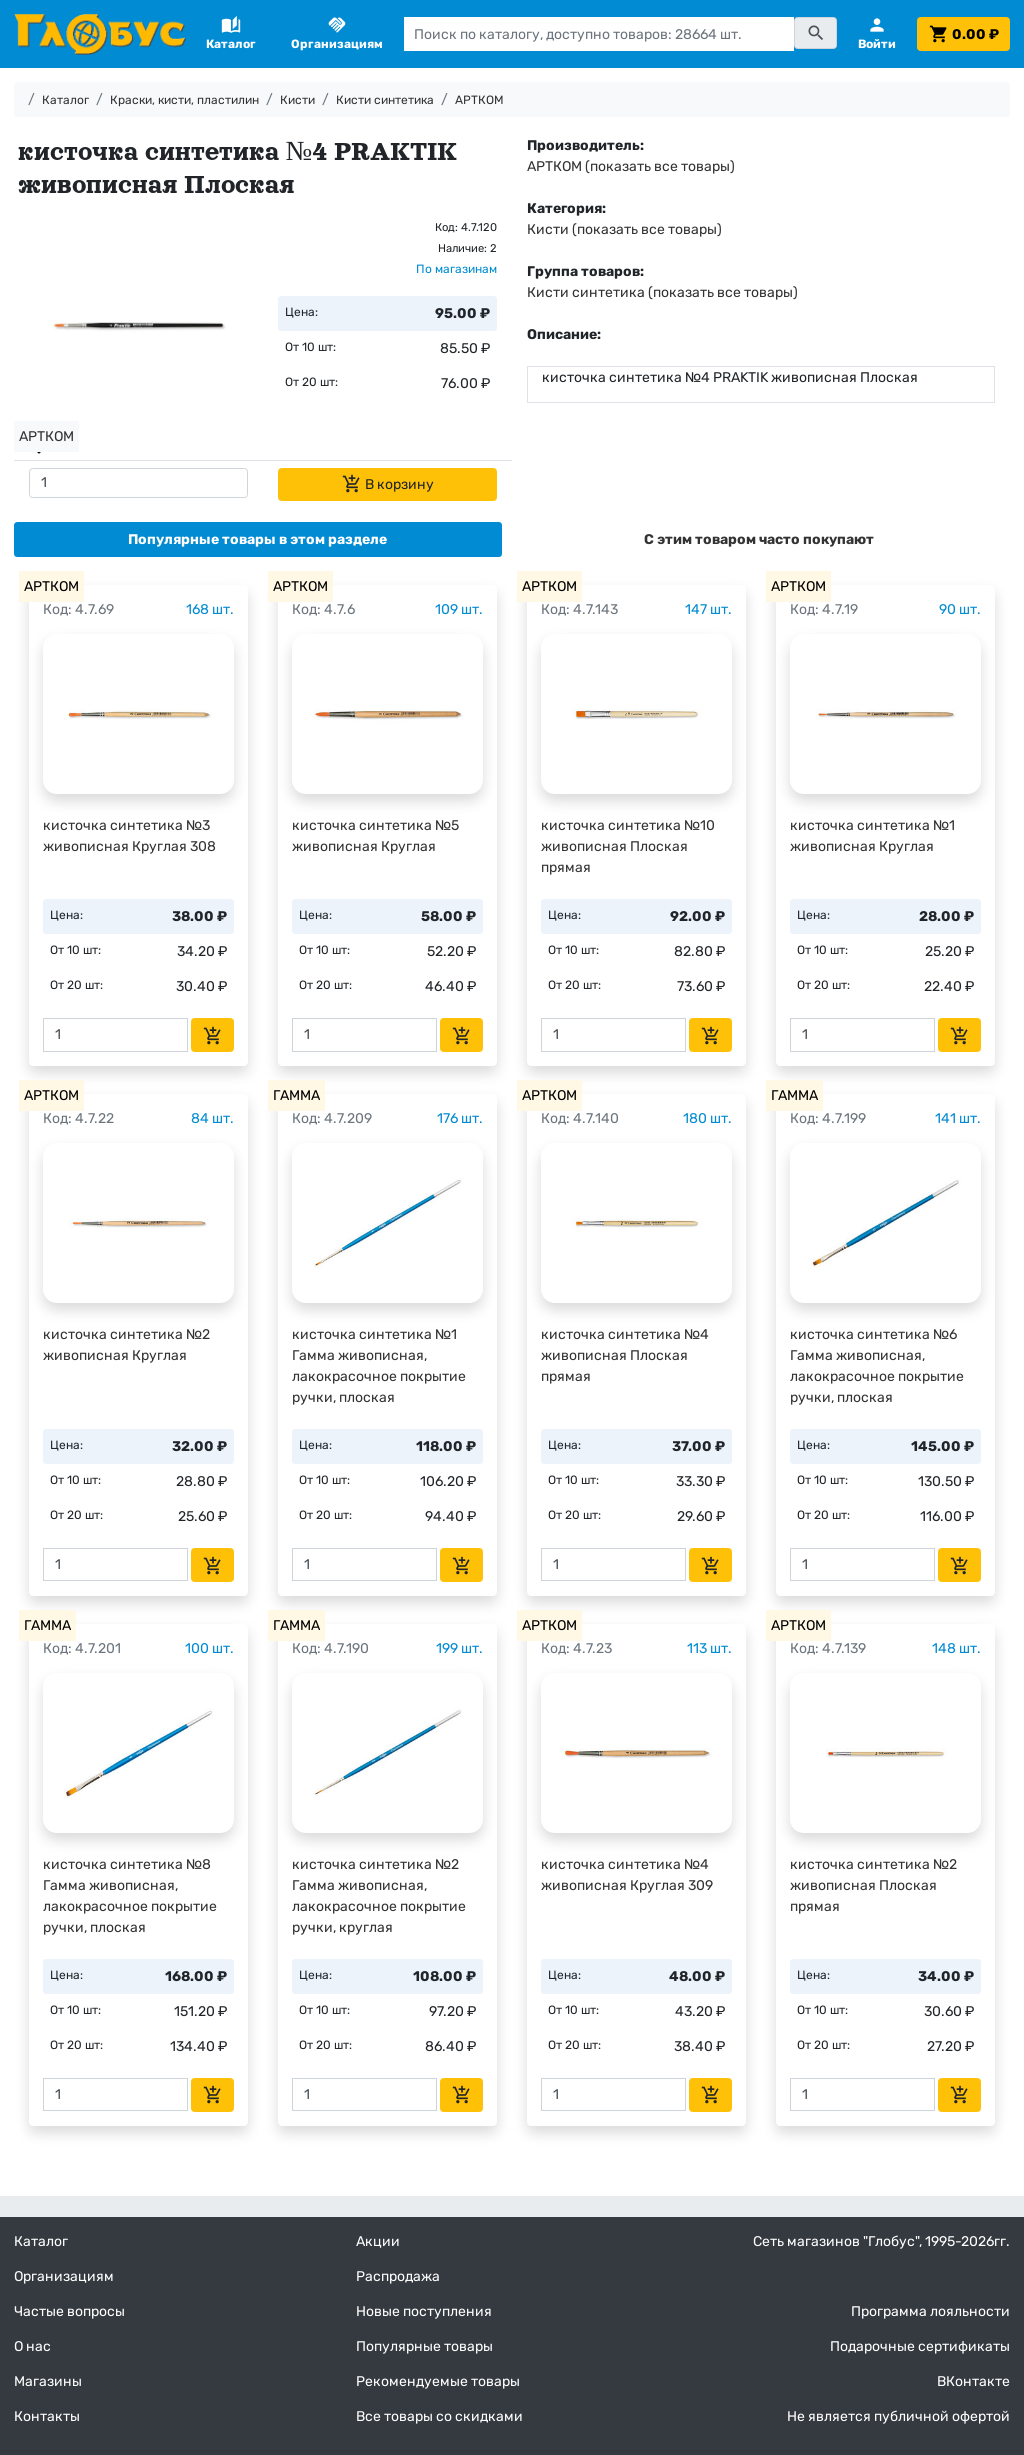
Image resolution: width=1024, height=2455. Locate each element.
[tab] (258, 539)
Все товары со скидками (439, 2416)
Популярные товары (424, 2346)
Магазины (48, 2381)
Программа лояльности (930, 2311)
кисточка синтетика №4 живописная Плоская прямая (625, 1355)
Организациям (64, 2276)
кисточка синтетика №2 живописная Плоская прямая (873, 1885)
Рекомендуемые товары (438, 2381)
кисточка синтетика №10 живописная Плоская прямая (628, 846)
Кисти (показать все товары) (624, 229)
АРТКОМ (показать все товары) (631, 166)
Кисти (297, 100)
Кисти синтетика (385, 100)
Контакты (47, 2416)
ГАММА (296, 1095)
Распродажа (398, 2276)
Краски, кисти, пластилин (184, 100)
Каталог (65, 100)
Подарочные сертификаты (920, 2346)
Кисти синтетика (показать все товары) (662, 292)
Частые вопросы (69, 2311)
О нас (32, 2346)
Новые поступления (424, 2311)
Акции (378, 2241)
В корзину (388, 484)
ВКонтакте (973, 2381)
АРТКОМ (479, 100)
